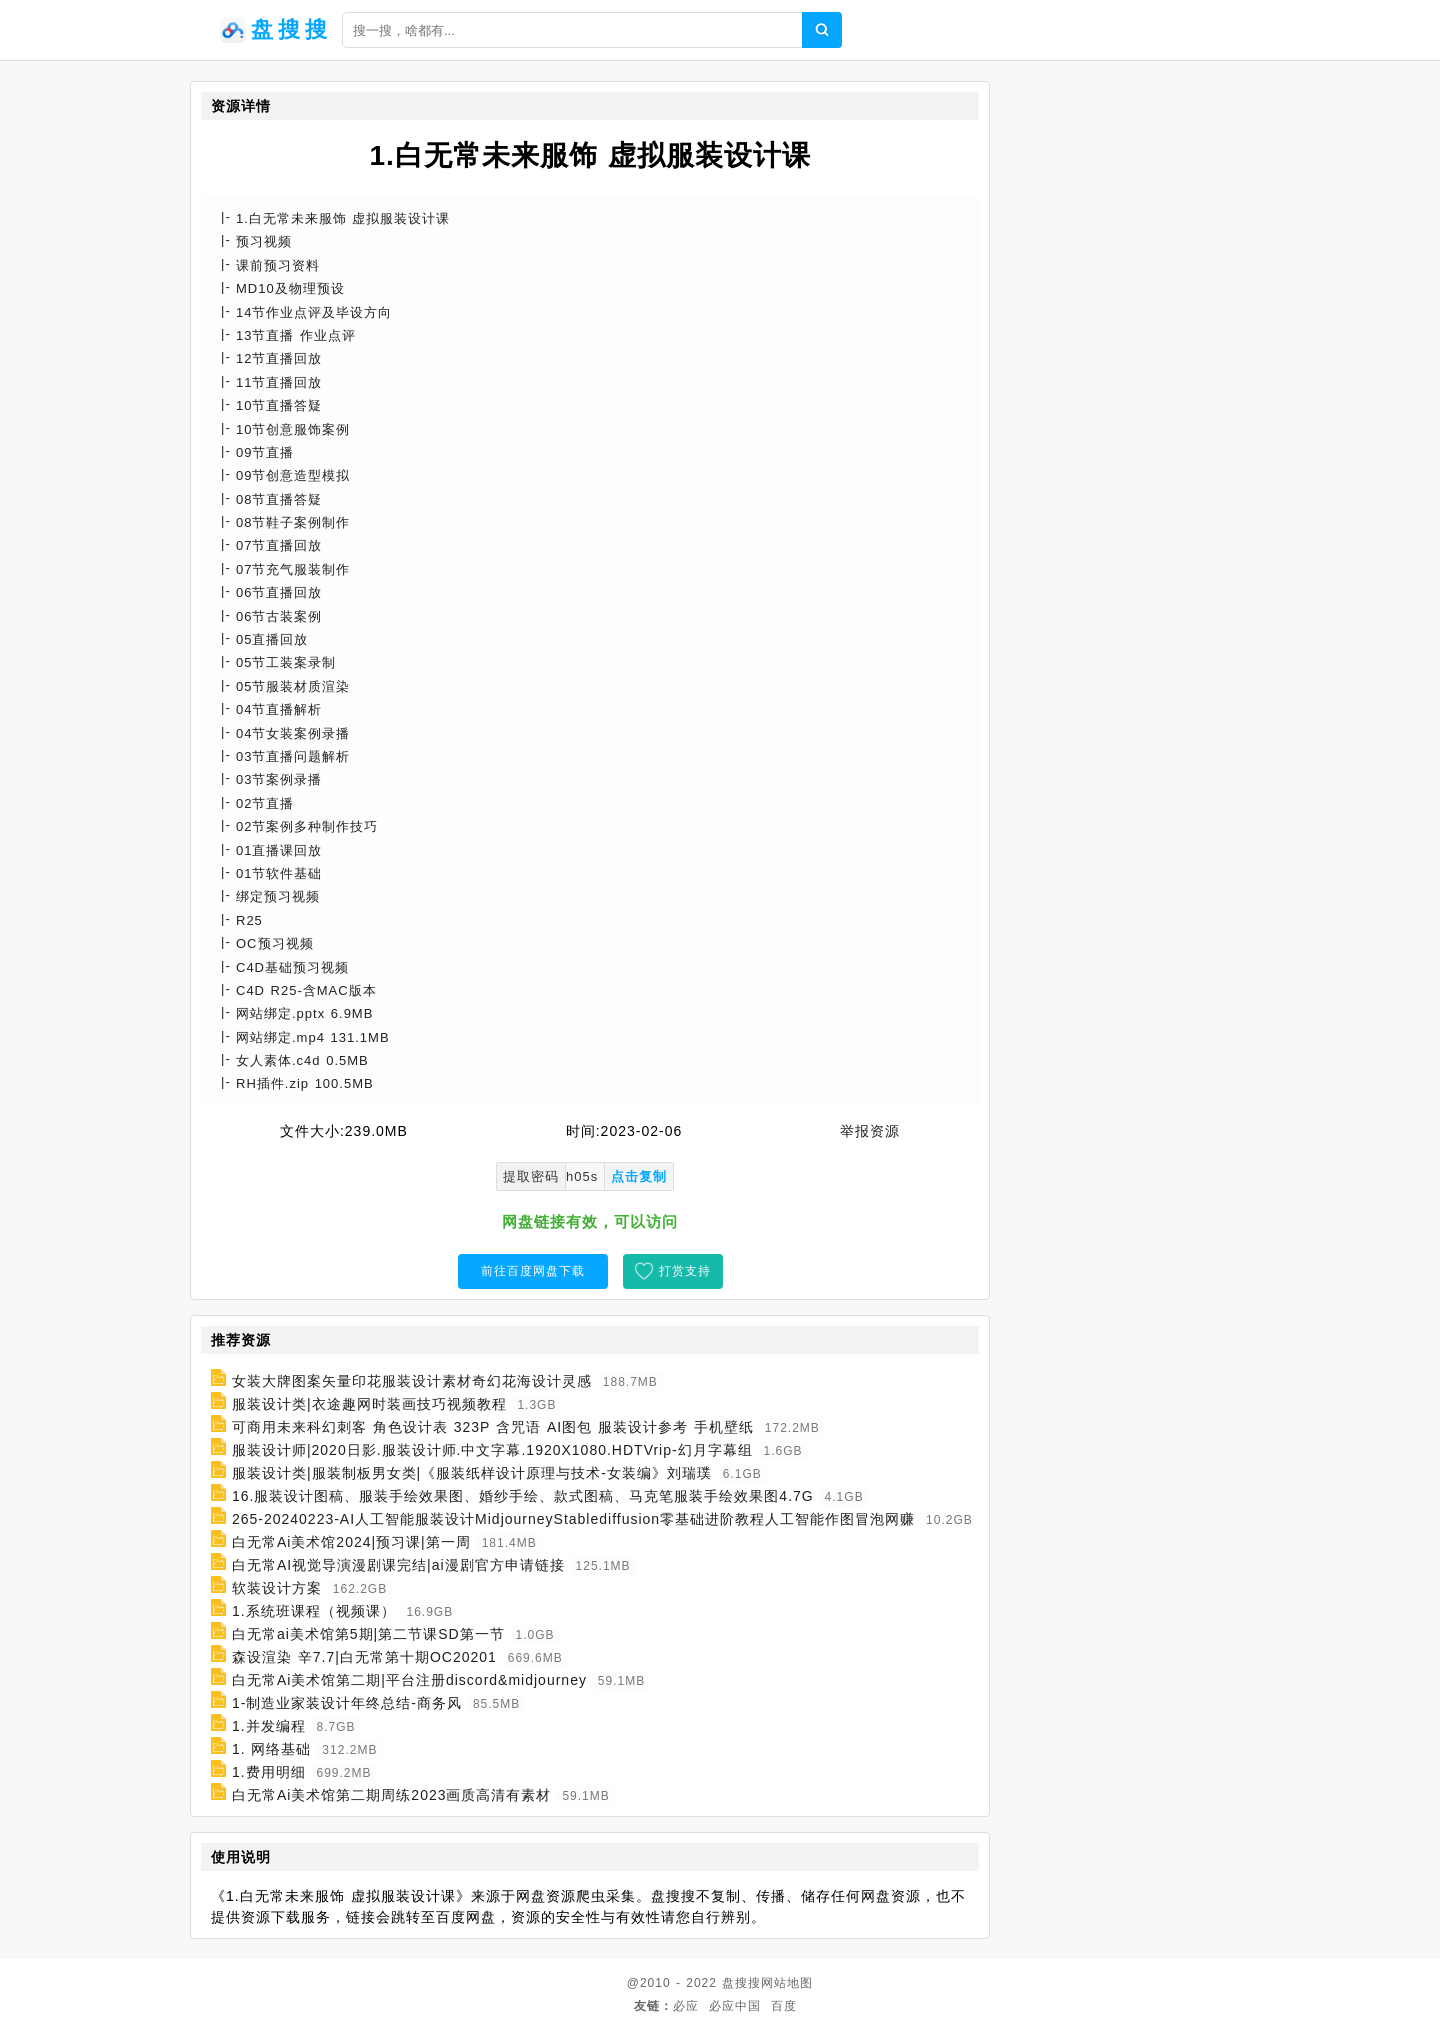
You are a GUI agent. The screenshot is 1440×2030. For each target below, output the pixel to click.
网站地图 (787, 1983)
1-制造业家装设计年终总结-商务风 (347, 1703)
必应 (686, 2006)
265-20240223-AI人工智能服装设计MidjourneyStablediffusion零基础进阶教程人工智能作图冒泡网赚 (573, 1519)
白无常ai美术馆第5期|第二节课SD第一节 (368, 1634)
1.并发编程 (269, 1726)
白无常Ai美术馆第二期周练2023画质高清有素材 (392, 1795)
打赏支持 (685, 1271)
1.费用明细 (269, 1772)
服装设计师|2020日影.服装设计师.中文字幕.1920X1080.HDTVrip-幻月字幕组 (492, 1450)
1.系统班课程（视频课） (314, 1611)
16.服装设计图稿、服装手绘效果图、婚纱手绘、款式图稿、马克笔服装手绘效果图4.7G (523, 1496)
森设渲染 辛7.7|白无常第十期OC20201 (364, 1657)
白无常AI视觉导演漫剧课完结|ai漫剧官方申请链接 (398, 1565)
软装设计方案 (277, 1588)
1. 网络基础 (272, 1749)
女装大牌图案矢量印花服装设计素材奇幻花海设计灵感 (412, 1381)
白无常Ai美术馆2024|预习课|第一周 (351, 1542)
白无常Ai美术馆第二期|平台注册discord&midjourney (409, 1680)
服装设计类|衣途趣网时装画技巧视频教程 (369, 1404)
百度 (784, 2006)
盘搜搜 (741, 1983)
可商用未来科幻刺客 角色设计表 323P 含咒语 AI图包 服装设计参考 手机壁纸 (493, 1427)
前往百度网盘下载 (533, 1271)
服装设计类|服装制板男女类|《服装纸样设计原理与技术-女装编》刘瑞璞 (472, 1473)
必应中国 (735, 2006)
